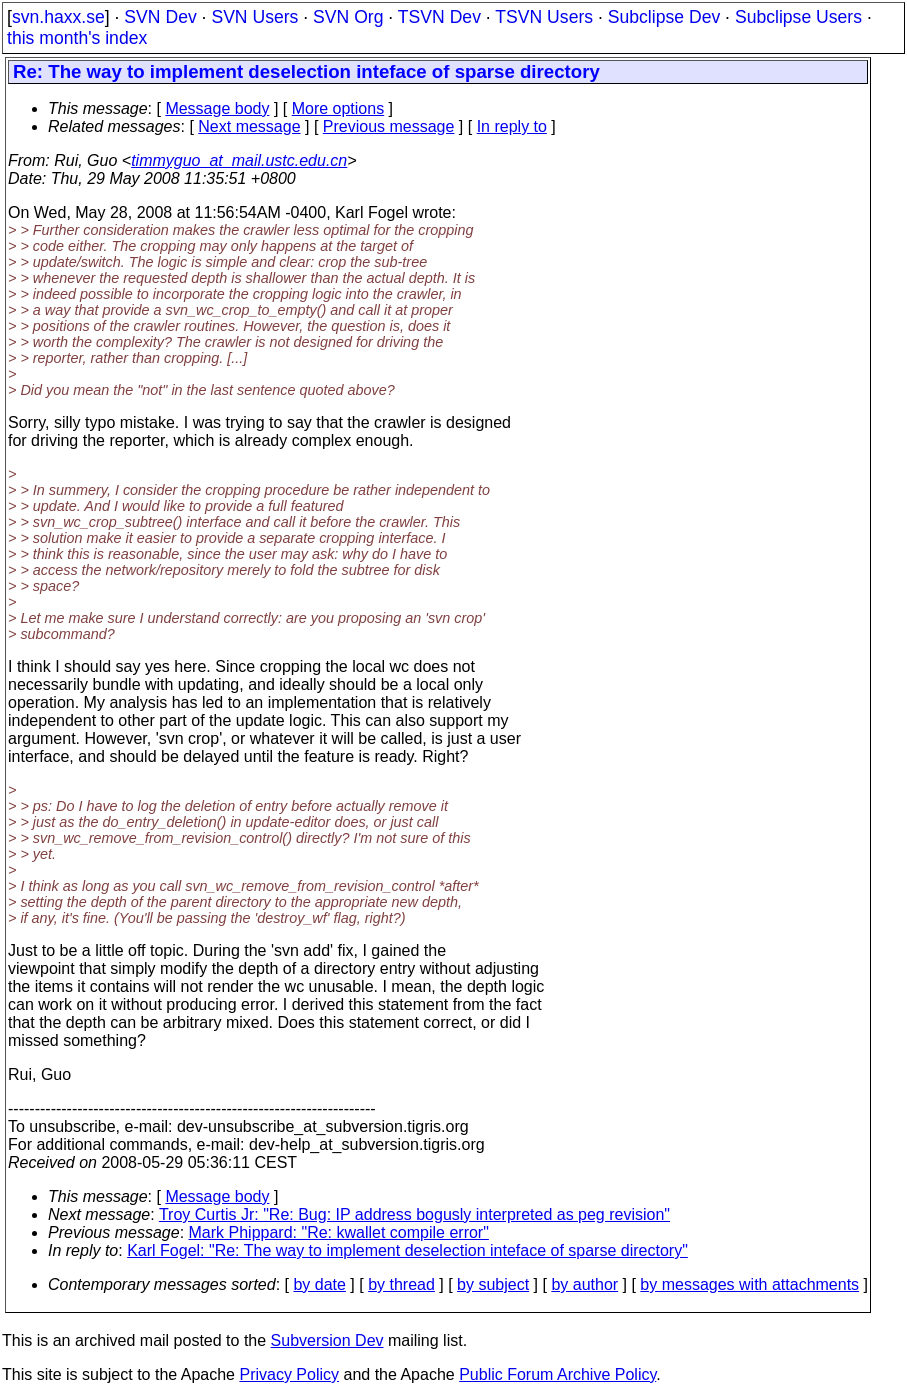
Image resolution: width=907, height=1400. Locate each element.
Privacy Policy (289, 1374)
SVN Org (348, 17)
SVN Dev (160, 17)
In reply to (512, 126)
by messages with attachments (749, 1284)
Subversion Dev (327, 1340)
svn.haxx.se (58, 17)
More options (338, 108)
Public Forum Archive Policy (557, 1374)
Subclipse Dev (664, 17)
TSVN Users (544, 17)
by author (584, 1284)
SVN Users (254, 17)
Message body (217, 108)
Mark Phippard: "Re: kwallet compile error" (339, 1232)
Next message (249, 126)
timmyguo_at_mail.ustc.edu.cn (239, 160)
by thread (401, 1284)
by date (319, 1284)
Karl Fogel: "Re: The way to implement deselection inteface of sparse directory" (407, 1250)
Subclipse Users (798, 17)
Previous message (389, 126)
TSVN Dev (439, 17)
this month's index (77, 38)
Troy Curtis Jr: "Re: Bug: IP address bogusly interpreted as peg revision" (414, 1214)
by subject (493, 1284)
